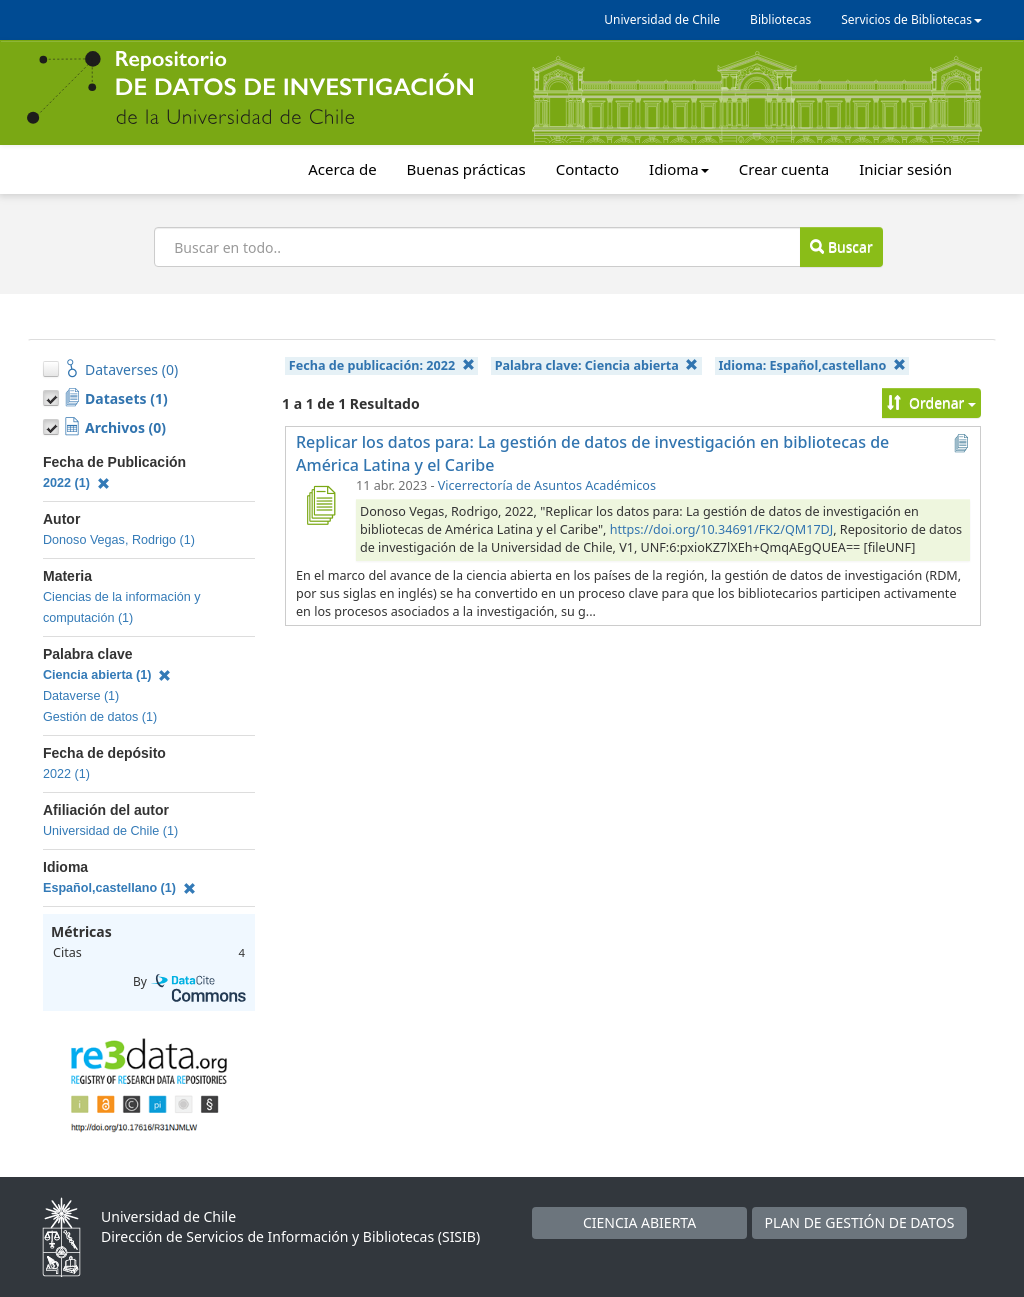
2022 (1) (76, 483)
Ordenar (931, 402)
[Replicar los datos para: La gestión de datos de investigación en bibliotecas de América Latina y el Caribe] (320, 505)
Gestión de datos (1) (100, 717)
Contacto (587, 169)
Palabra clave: (597, 365)
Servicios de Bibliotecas (911, 19)
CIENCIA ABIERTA (639, 1222)
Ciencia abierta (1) (107, 675)
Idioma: (811, 365)
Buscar (841, 246)
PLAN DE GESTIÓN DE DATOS (860, 1222)
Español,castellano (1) (119, 888)
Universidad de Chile (662, 19)
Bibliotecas (780, 19)
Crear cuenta (784, 169)
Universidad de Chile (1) (110, 831)
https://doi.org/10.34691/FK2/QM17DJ (722, 529)
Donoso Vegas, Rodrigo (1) (119, 540)
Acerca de (342, 169)
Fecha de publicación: (382, 365)
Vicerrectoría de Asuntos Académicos (547, 485)
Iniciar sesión (905, 169)
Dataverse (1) (81, 696)
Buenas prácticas (466, 169)
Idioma (679, 169)
